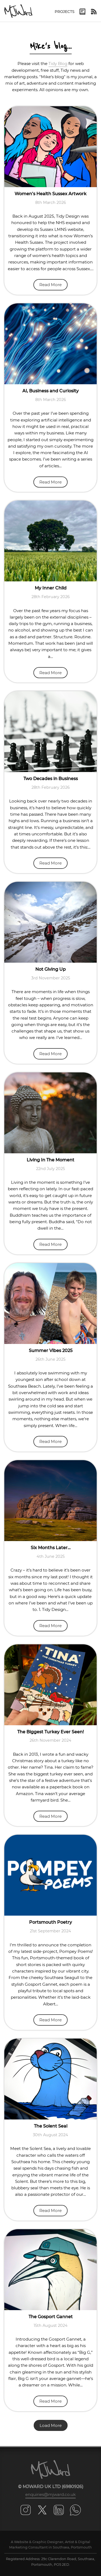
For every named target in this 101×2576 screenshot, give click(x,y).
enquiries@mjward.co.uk (50, 2494)
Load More (51, 2425)
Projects (64, 11)
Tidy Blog (57, 63)
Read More (50, 284)
